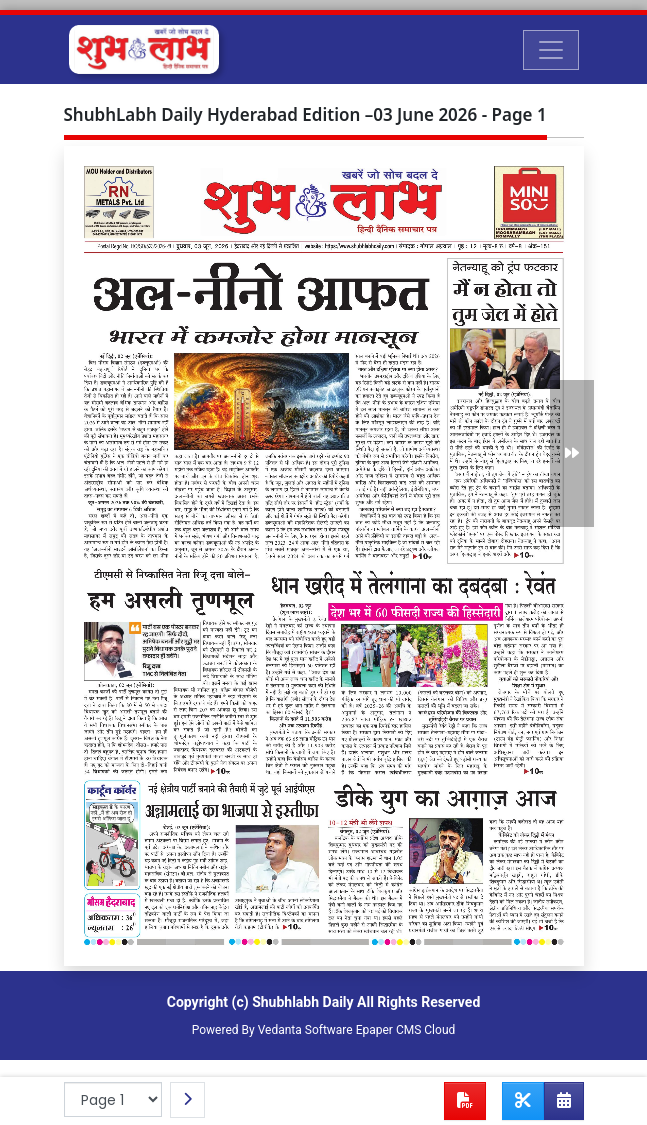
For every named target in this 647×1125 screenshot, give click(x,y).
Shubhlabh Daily (302, 1002)
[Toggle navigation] (551, 50)
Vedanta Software (305, 1030)
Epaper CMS (389, 1030)
